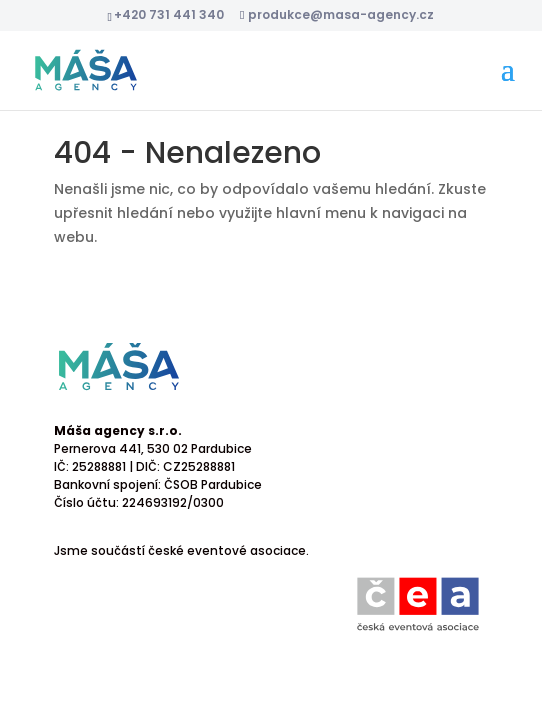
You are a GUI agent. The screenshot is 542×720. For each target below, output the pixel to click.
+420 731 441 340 (169, 14)
